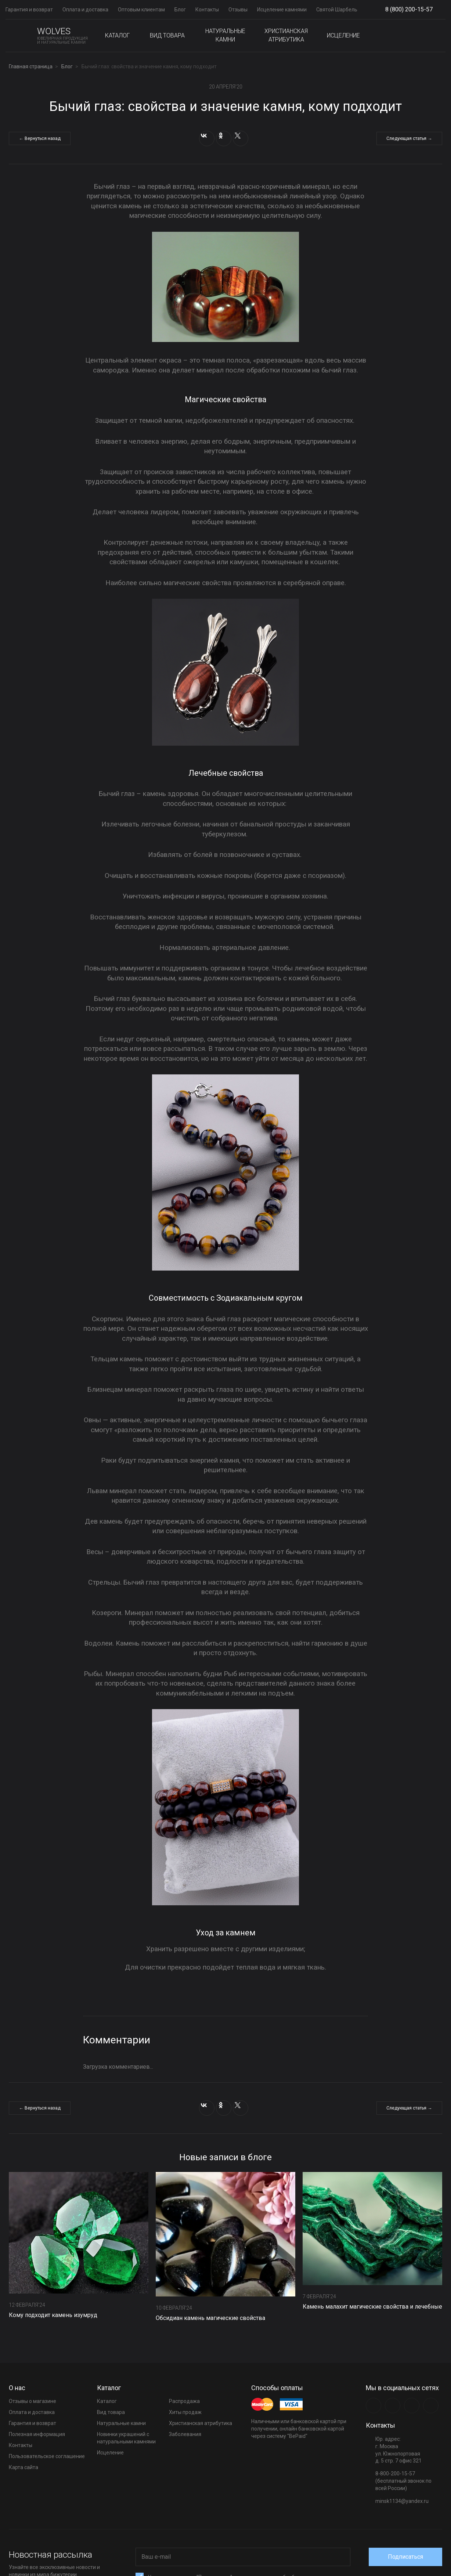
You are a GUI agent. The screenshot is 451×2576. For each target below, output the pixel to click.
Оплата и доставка (85, 9)
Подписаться (405, 2556)
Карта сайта (23, 2467)
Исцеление (343, 35)
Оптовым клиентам (141, 9)
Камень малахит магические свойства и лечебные (372, 2306)
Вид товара (167, 35)
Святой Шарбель (336, 9)
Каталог (117, 35)
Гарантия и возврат (29, 9)
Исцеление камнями (282, 9)
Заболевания (185, 2434)
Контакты (207, 9)
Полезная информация (37, 2434)
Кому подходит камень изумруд (53, 2315)
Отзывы (238, 9)
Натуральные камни (225, 35)
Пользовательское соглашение (47, 2456)
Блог (180, 9)
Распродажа (184, 2401)
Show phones (436, 10)
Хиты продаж (185, 2412)
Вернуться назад (44, 139)
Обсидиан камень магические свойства (210, 2317)
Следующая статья (404, 139)
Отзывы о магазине (32, 2401)
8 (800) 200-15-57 (409, 9)
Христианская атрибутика (286, 35)
